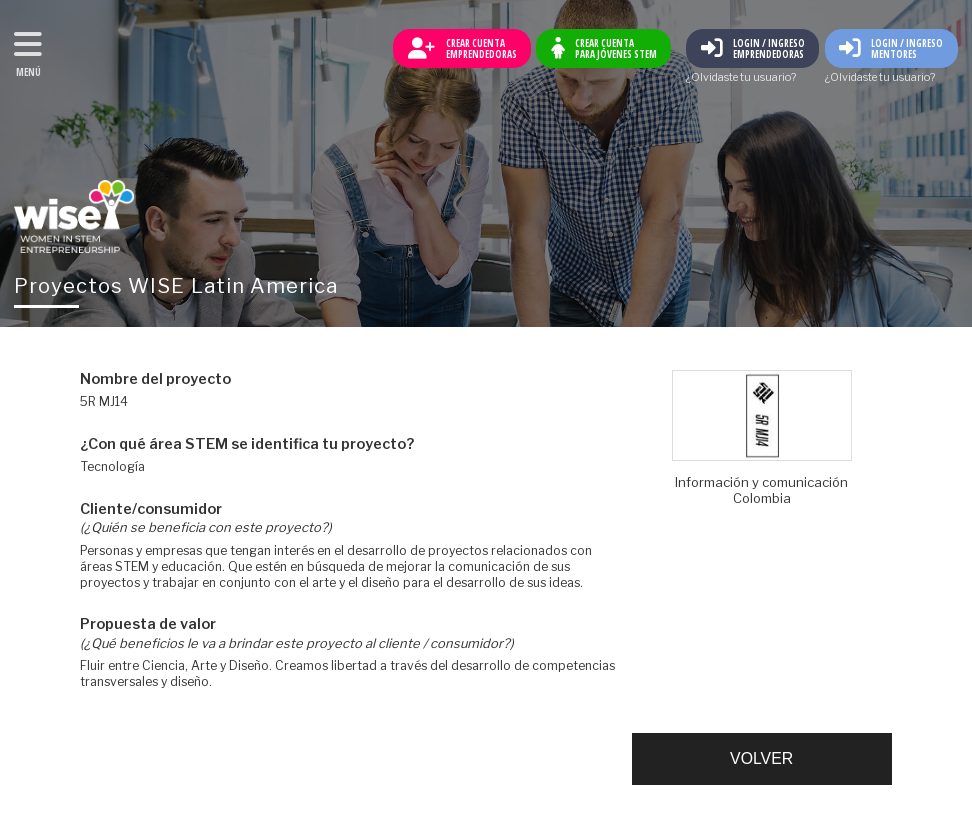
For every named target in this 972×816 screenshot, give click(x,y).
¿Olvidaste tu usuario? (741, 78)
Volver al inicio (74, 216)
